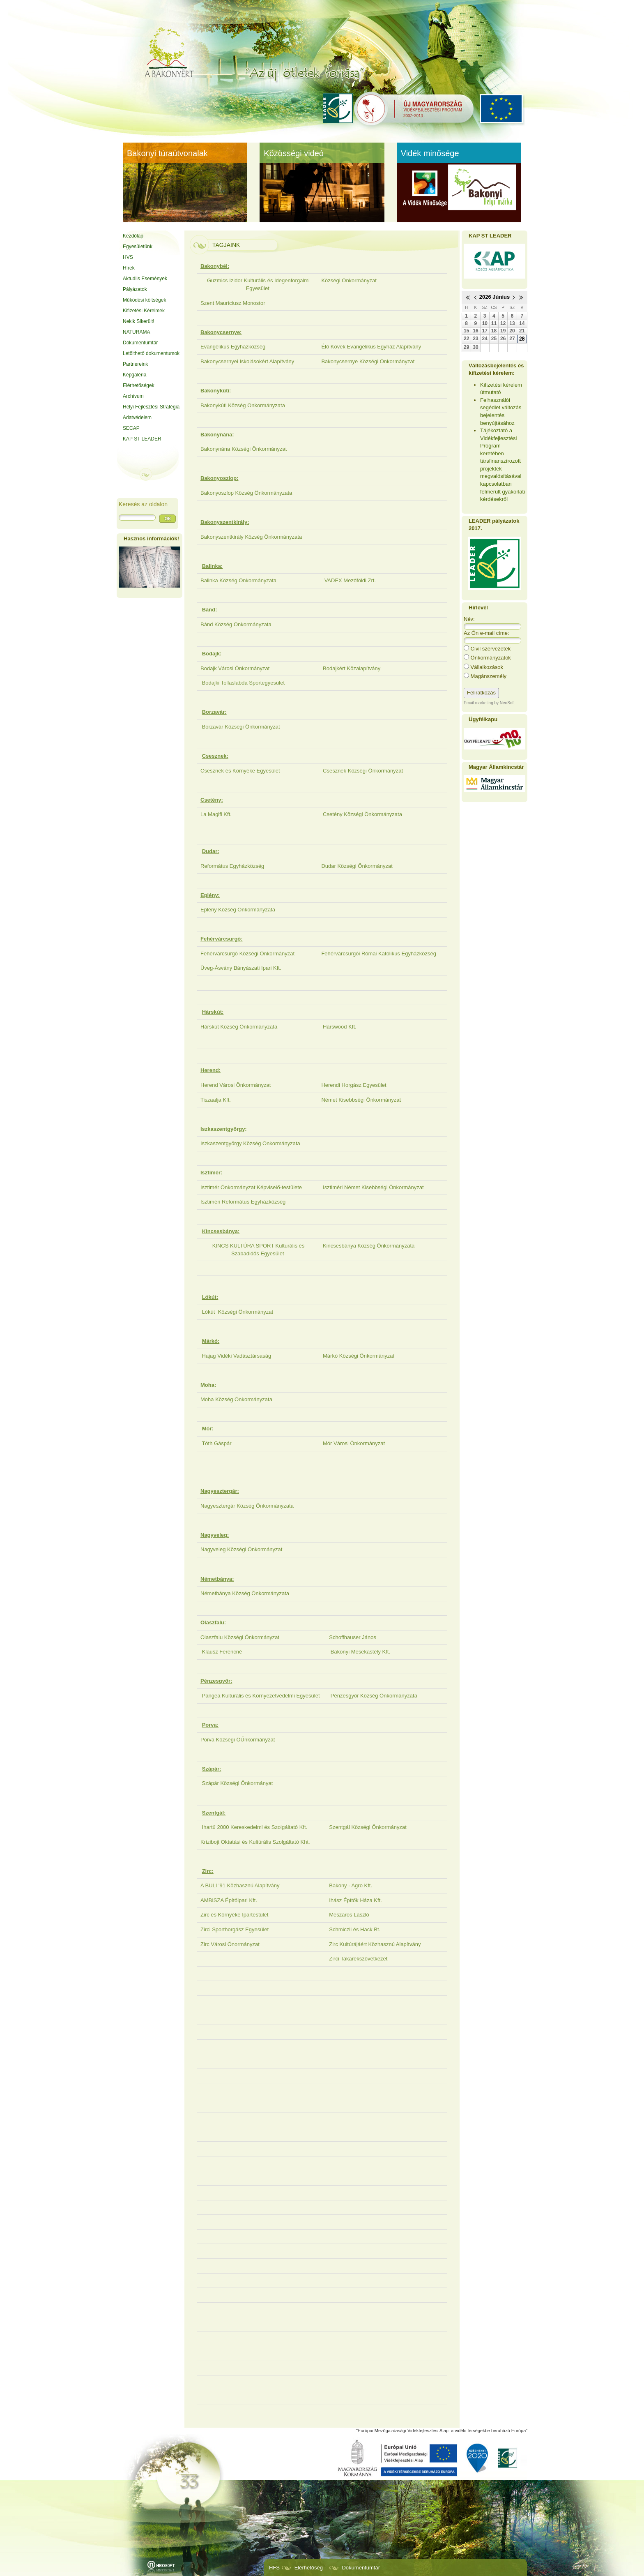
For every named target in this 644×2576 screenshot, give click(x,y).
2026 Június (494, 297)
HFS (274, 2567)
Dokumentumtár (361, 2567)
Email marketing (478, 703)
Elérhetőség (308, 2567)
